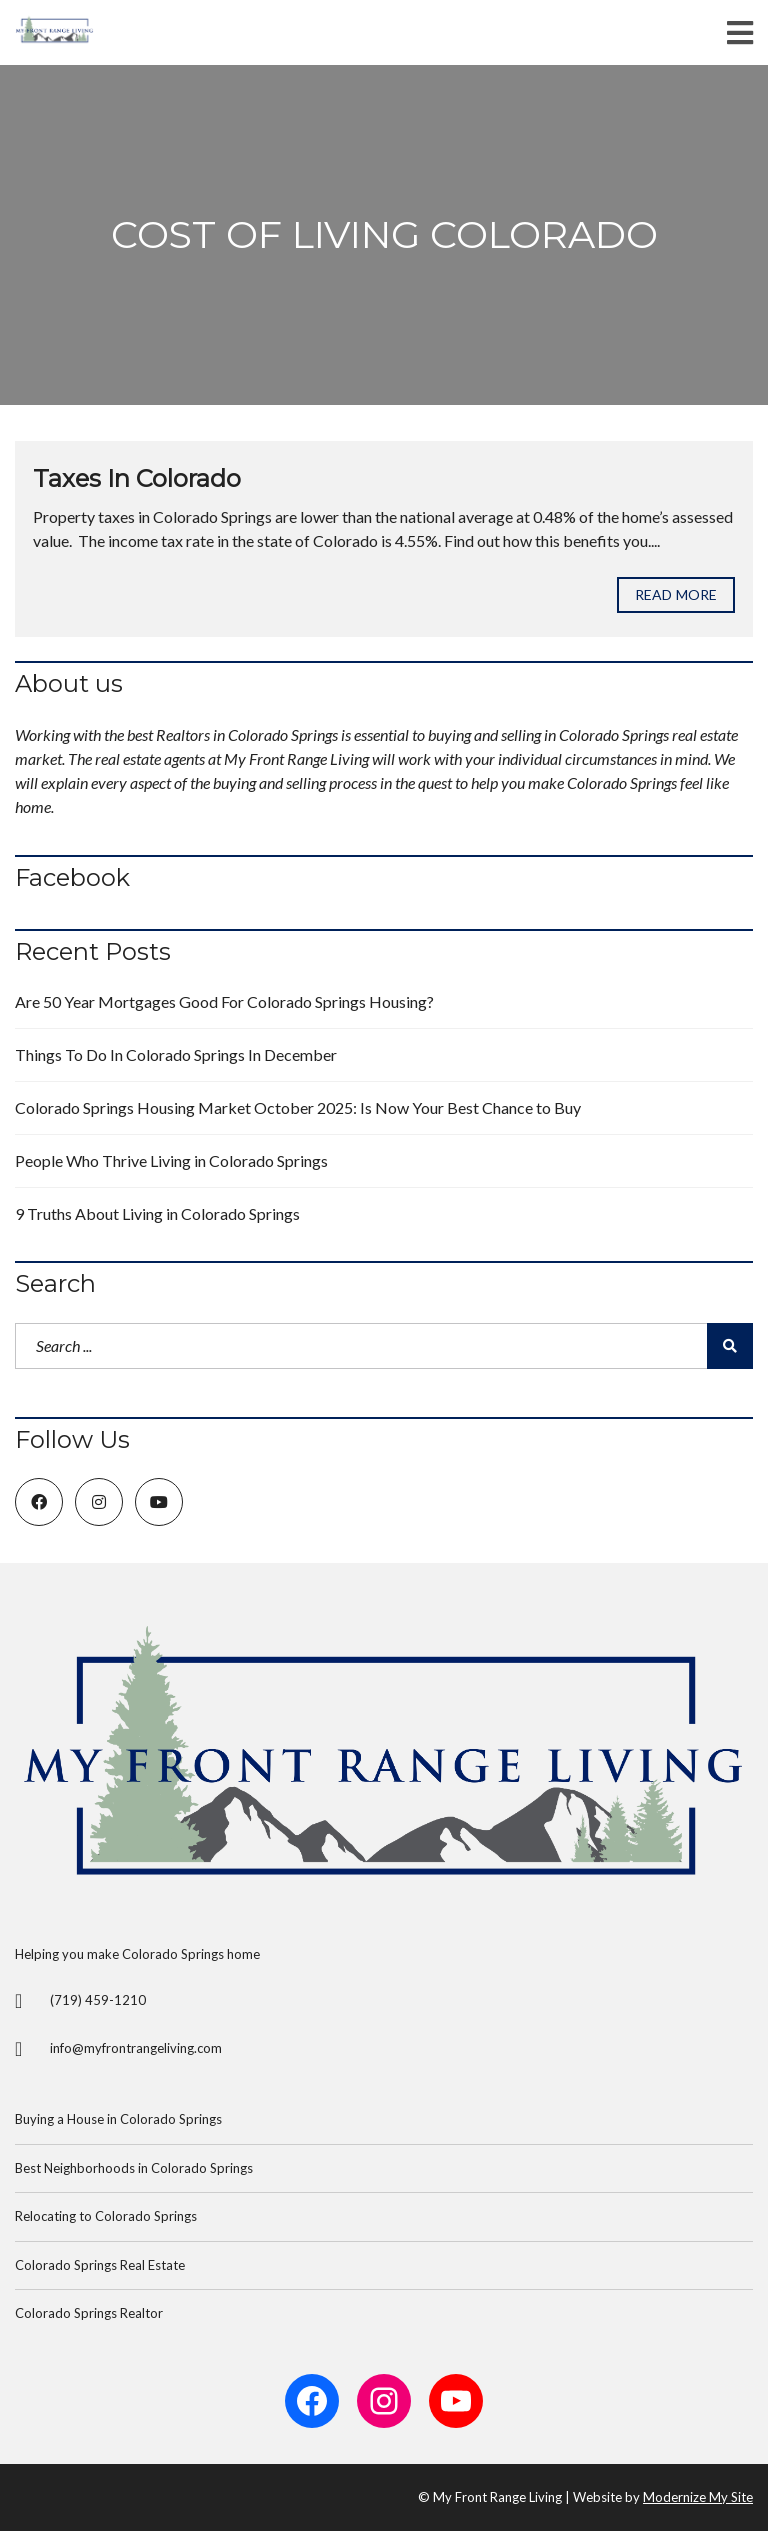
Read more (676, 594)
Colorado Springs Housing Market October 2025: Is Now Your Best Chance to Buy (298, 1107)
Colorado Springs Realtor (89, 2313)
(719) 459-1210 (98, 2000)
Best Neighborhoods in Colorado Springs (134, 2168)
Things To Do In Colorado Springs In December (176, 1054)
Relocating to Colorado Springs (106, 2216)
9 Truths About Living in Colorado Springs (157, 1213)
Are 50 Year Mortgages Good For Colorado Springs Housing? (224, 1001)
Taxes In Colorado (137, 478)
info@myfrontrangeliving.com (136, 2048)
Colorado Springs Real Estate (100, 2265)
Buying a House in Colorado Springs (118, 2119)
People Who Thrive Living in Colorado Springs (171, 1160)
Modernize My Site (698, 2497)
